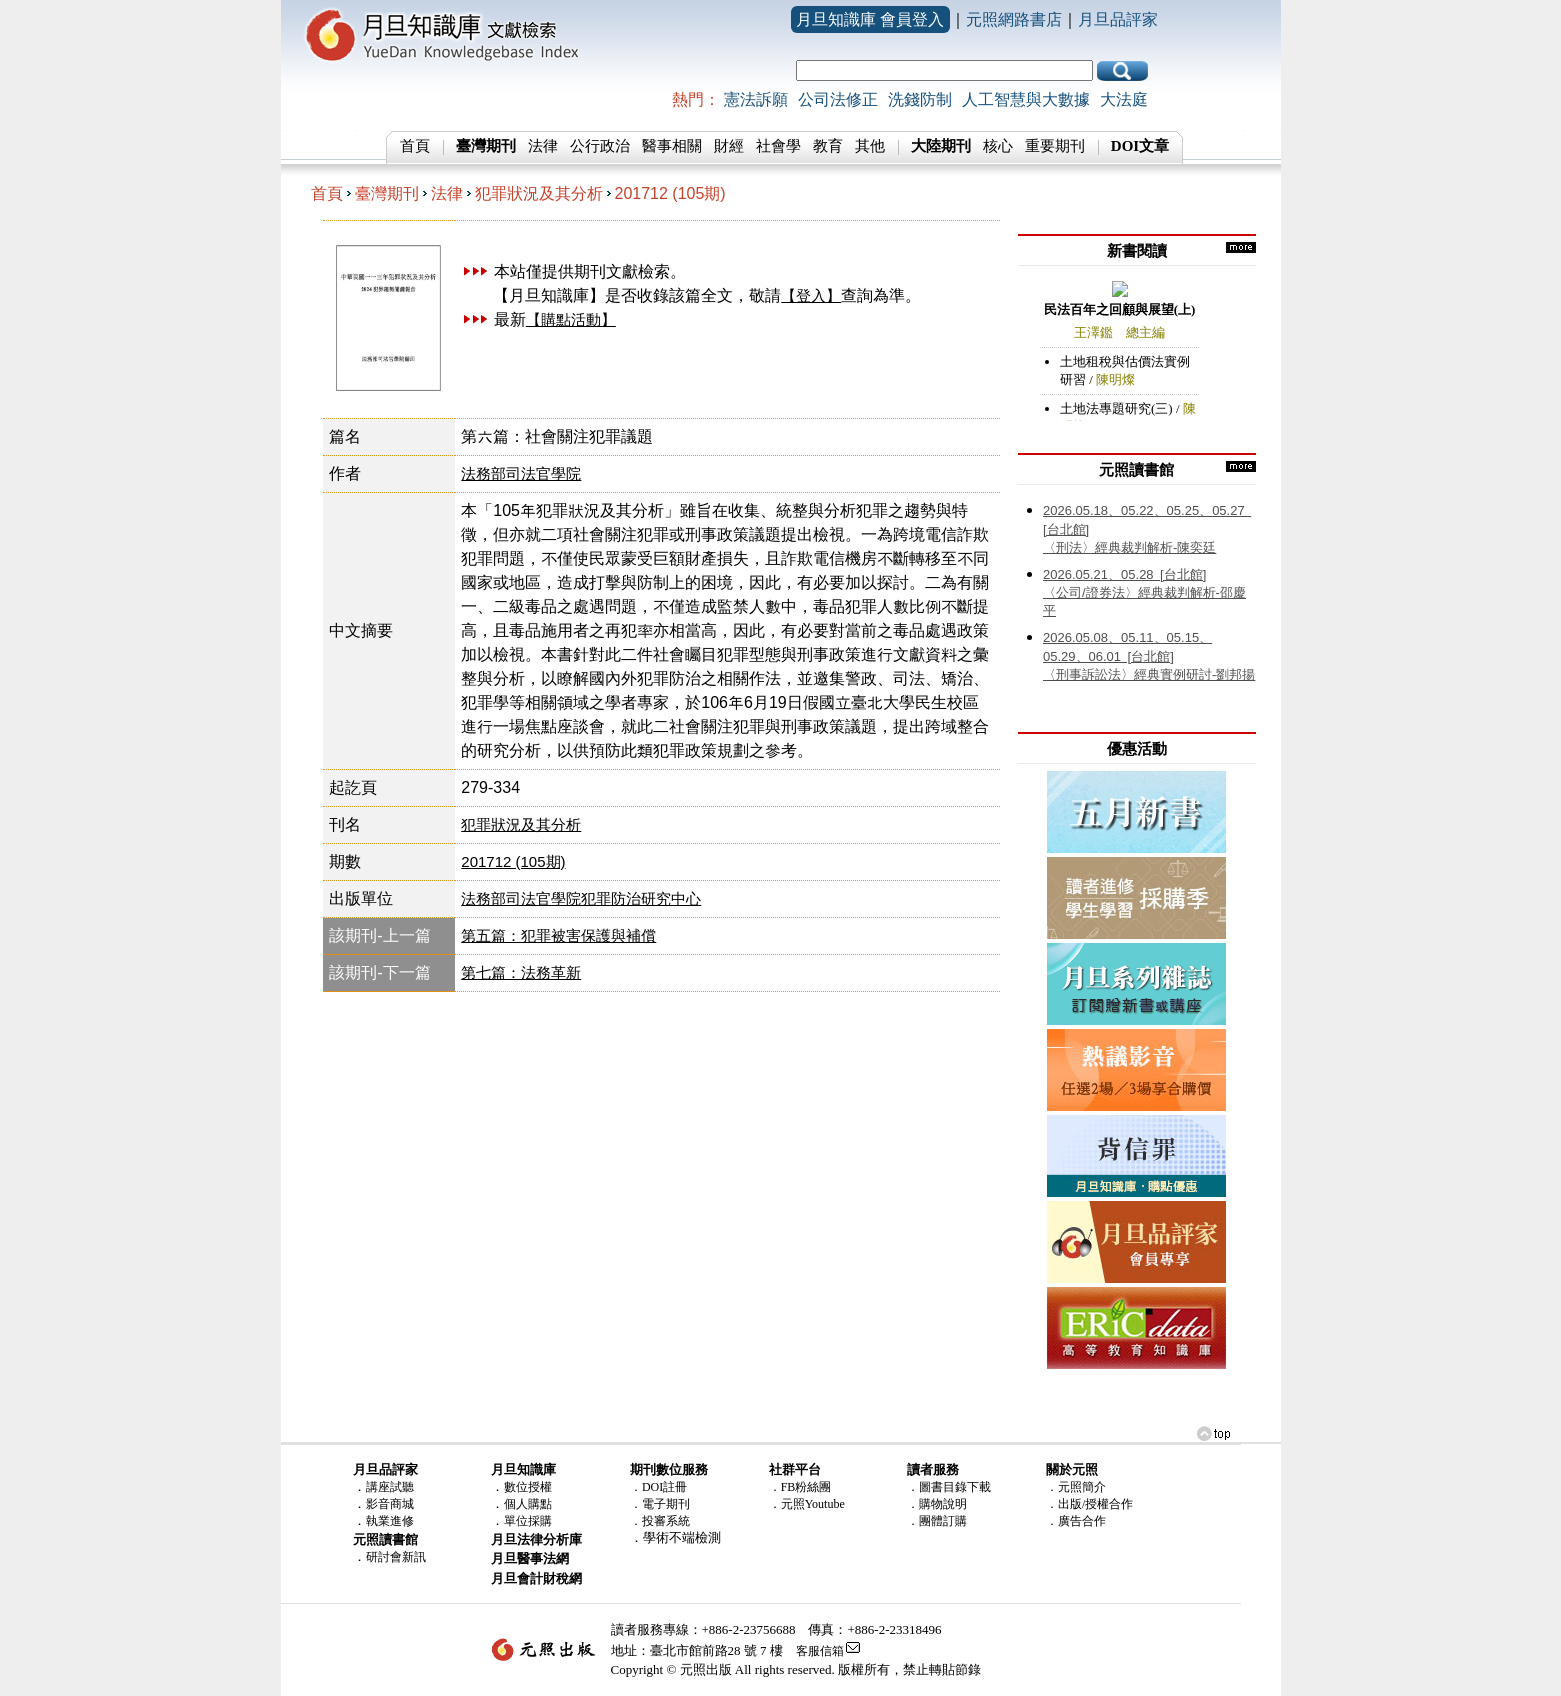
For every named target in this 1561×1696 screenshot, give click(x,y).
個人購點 (528, 1504)
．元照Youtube (807, 1504)
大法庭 (1124, 99)
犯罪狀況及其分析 (539, 193)
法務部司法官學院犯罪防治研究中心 (581, 898)
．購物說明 (937, 1504)
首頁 (415, 146)
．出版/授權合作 (1089, 1504)
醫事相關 (672, 146)
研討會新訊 (396, 1557)
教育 (828, 146)
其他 (870, 146)
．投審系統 (660, 1521)
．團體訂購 (937, 1521)
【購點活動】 (571, 319)
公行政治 (600, 146)
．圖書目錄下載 (949, 1487)
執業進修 (390, 1521)
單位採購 (528, 1521)
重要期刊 (1055, 146)
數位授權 (528, 1487)
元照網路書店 (1014, 19)
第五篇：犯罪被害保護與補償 (558, 935)
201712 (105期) (670, 193)
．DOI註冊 (658, 1487)
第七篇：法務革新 (521, 972)
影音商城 (390, 1504)
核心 (998, 146)
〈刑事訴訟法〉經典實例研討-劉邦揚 (1149, 656)
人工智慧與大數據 (1026, 99)
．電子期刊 (660, 1504)
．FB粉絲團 (800, 1487)
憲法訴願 (756, 99)
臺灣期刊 (387, 193)
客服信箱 (820, 1651)
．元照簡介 (1076, 1487)
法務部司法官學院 (521, 473)
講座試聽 (390, 1487)
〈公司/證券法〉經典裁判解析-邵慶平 (1144, 593)
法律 (543, 146)
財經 (729, 146)
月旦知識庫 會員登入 (870, 19)
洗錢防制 (920, 99)
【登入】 (811, 295)
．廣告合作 (1076, 1521)
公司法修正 (838, 99)
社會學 (778, 146)
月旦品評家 (1118, 19)
